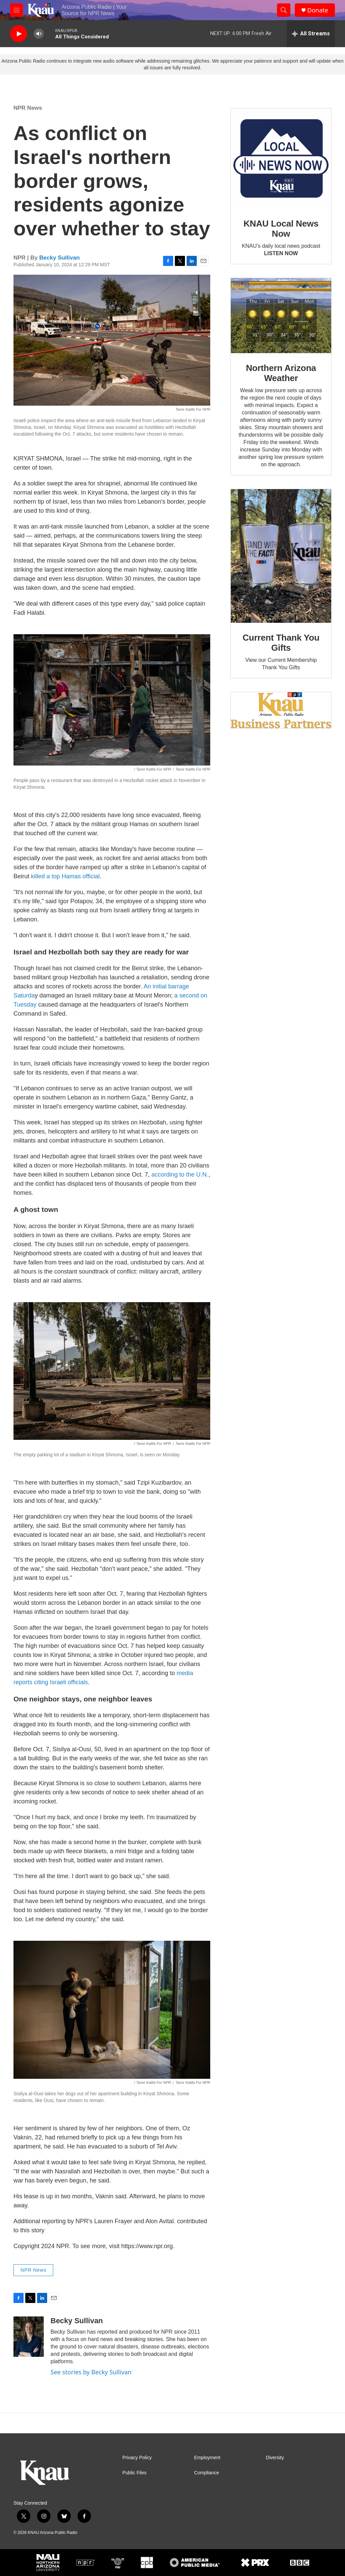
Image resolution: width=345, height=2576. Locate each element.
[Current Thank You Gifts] (281, 556)
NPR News (27, 108)
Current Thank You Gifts (281, 643)
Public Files (134, 2472)
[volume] (38, 33)
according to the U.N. (179, 1174)
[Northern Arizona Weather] (281, 315)
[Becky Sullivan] (28, 2336)
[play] (18, 34)
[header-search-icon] (283, 10)
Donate (317, 10)
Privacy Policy (137, 2457)
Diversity (275, 2457)
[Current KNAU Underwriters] (281, 710)
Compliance (206, 2472)
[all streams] (311, 33)
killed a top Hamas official (65, 876)
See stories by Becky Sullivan (91, 2372)
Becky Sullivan (59, 258)
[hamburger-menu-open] (16, 10)
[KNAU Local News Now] (281, 158)
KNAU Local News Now (281, 228)
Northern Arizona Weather (281, 373)
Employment (207, 2457)
